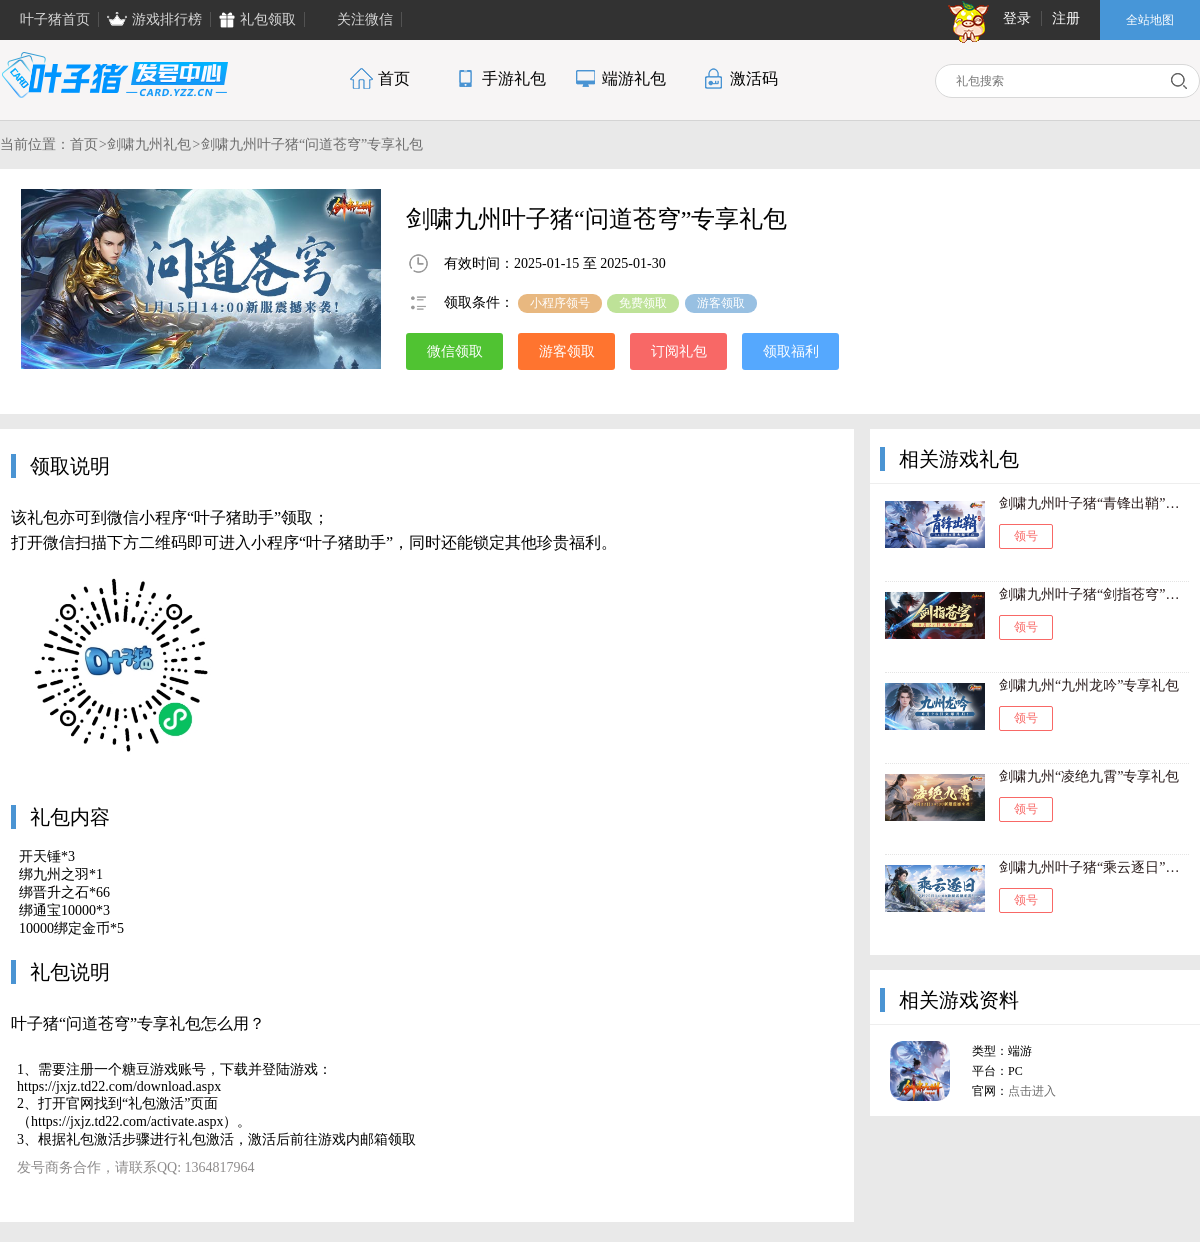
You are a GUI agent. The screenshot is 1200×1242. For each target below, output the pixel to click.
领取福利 (791, 351)
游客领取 (567, 351)
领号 (1026, 536)
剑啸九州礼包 (149, 144)
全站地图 (1150, 20)
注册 (1066, 18)
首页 (84, 144)
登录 (1017, 18)
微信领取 (455, 351)
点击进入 (1032, 1091)
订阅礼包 (679, 351)
